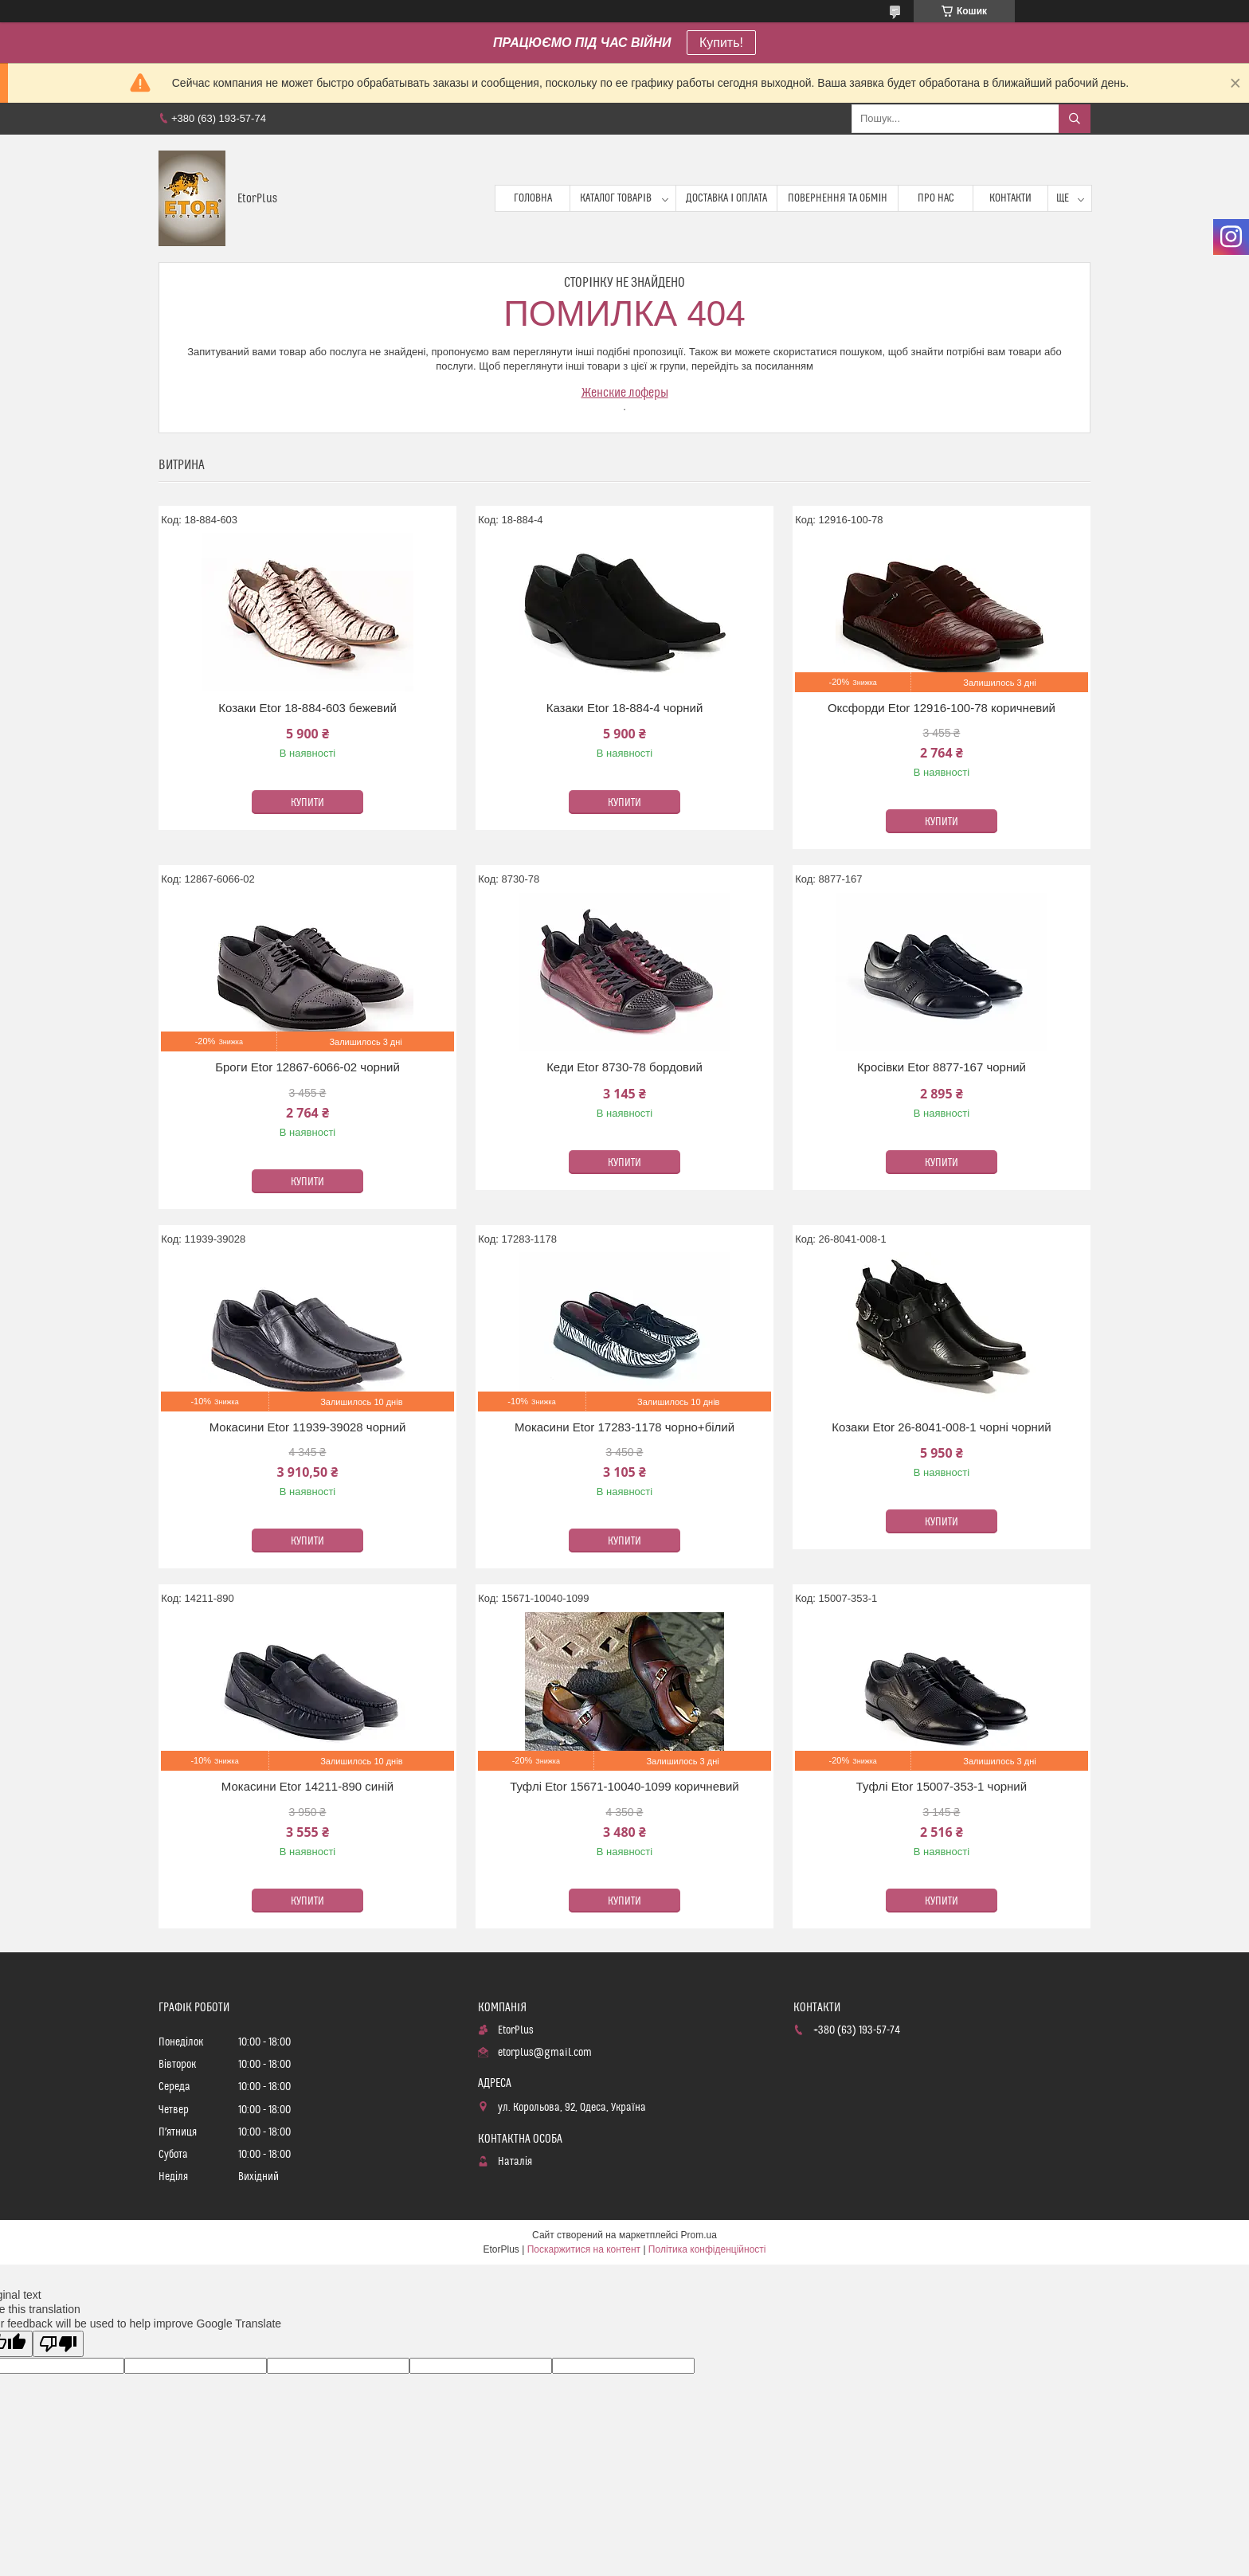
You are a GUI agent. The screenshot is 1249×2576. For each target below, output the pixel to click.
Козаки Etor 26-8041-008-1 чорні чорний (941, 1427)
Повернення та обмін (837, 198)
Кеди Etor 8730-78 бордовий (624, 1067)
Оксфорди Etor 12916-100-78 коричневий (941, 707)
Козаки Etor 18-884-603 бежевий (307, 707)
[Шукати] (1074, 118)
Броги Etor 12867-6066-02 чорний (307, 1067)
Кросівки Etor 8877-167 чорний (941, 1067)
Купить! (721, 42)
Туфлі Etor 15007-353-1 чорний (941, 1786)
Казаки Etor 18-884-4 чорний (624, 707)
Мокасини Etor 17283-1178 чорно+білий (624, 1427)
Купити (307, 803)
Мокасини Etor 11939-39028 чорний (307, 1427)
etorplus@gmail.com (545, 2052)
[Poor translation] (58, 2344)
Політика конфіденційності (707, 2249)
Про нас (936, 198)
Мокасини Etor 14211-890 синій (307, 1786)
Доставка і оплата (726, 198)
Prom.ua (699, 2235)
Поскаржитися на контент (583, 2249)
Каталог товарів (616, 198)
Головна (533, 198)
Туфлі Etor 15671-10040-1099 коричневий (624, 1786)
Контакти (1010, 198)
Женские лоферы (624, 393)
